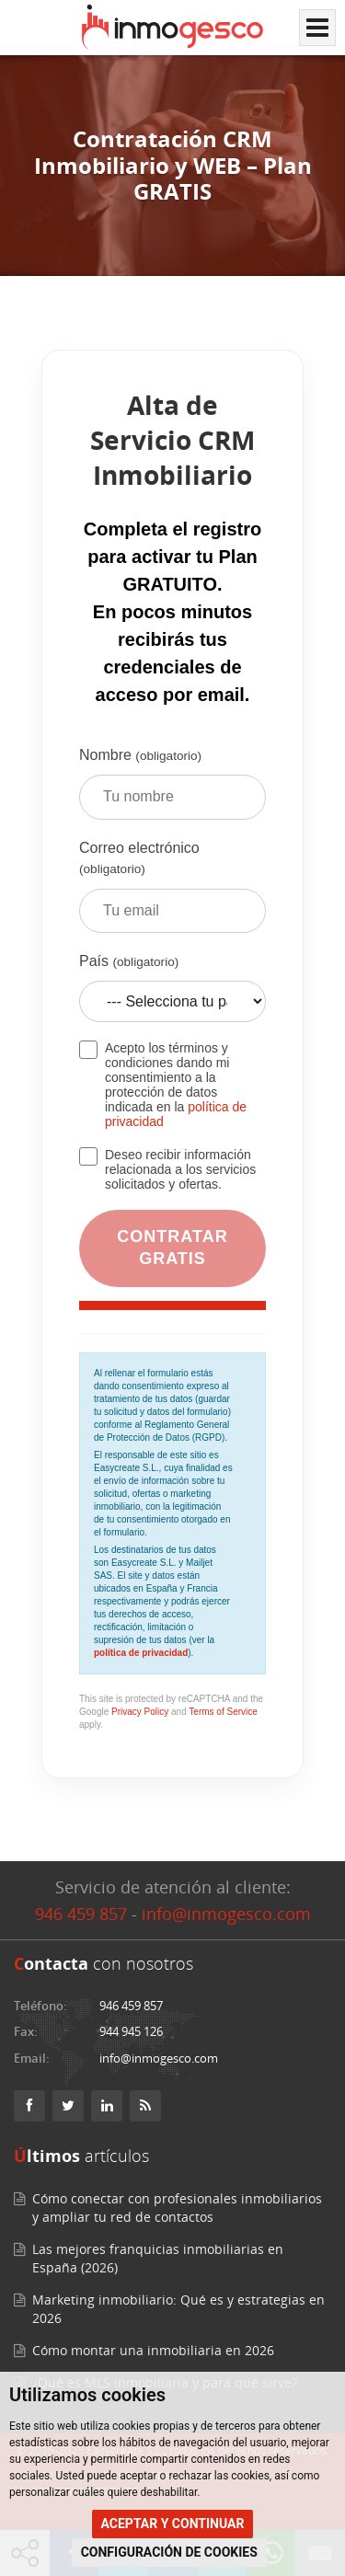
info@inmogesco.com (226, 1914)
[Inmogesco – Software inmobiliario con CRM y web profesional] (172, 27)
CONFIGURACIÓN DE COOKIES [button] (169, 2552)
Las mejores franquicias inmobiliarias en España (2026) (157, 2258)
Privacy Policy (139, 1712)
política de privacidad (141, 1653)
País (172, 994)
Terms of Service (223, 1712)
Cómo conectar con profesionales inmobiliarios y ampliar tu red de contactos (177, 2207)
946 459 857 (81, 1914)
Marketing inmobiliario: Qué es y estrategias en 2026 (178, 2309)
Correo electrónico (172, 893)
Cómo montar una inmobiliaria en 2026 (153, 2350)
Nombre (172, 790)
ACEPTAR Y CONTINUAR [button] (173, 2523)
